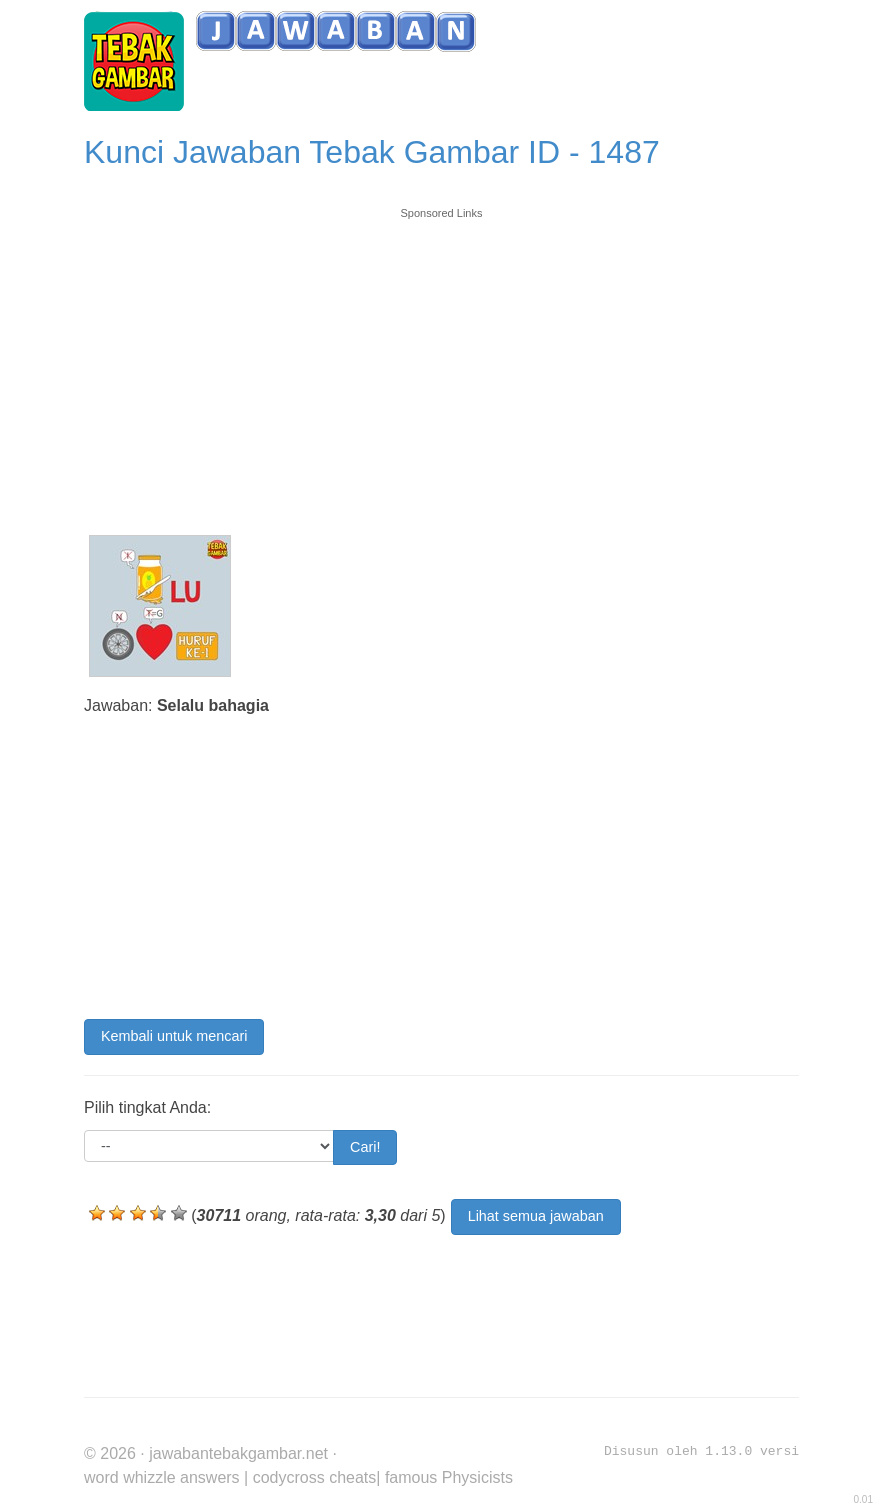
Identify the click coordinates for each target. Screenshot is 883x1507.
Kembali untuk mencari (174, 1036)
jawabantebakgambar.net (238, 1453)
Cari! (365, 1147)
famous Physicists (449, 1477)
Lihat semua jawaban (536, 1216)
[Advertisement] (441, 362)
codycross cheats (315, 1477)
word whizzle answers (162, 1477)
